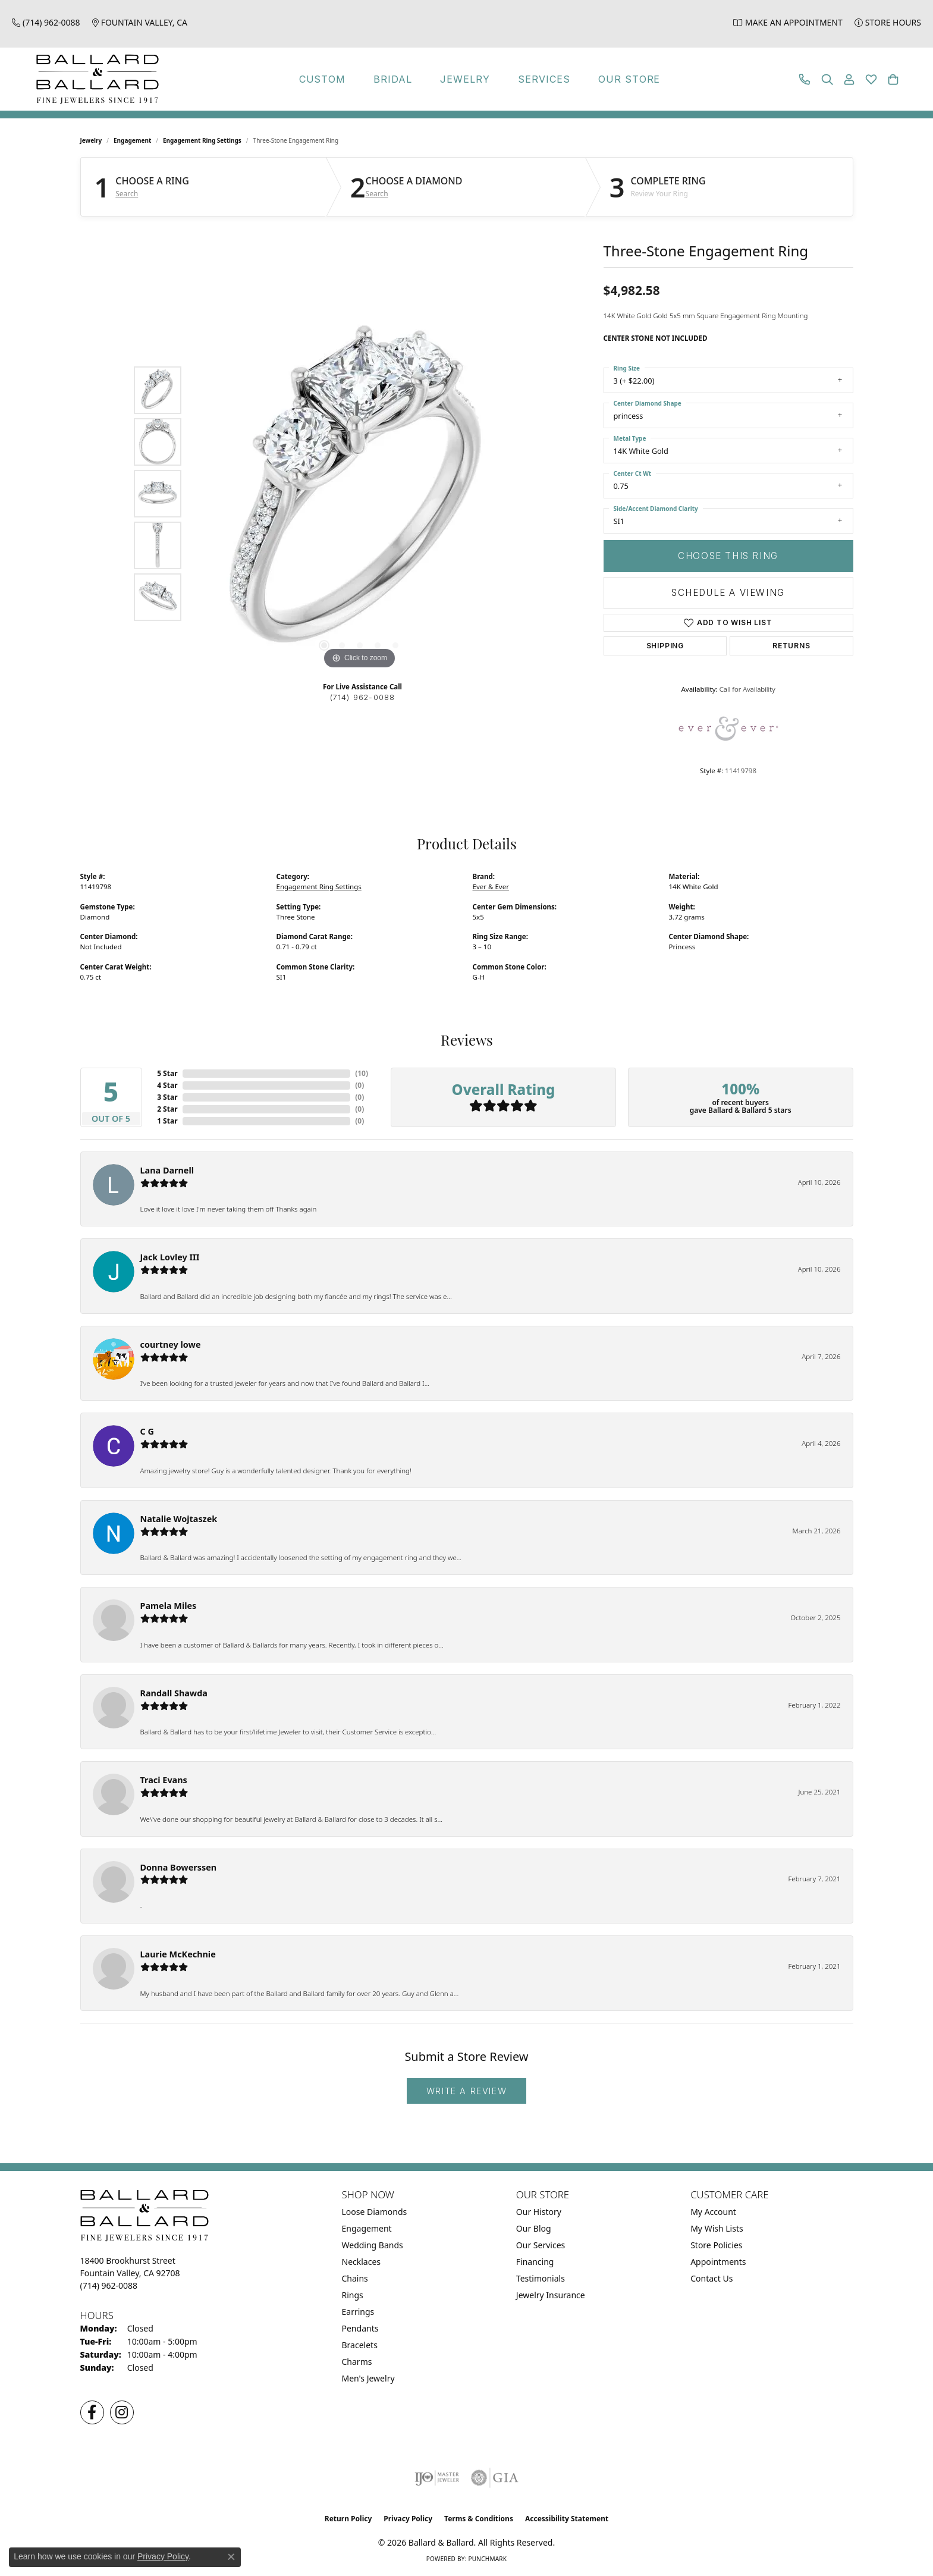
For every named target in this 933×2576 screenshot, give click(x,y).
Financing (535, 2261)
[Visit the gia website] (495, 2478)
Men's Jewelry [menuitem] (368, 2378)
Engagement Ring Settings (202, 140)
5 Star (167, 1073)
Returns (791, 645)
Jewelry (465, 79)
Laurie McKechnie (178, 1954)
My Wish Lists (716, 2228)
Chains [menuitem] (355, 2278)
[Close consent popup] (231, 2557)
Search (126, 194)
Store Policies (716, 2245)
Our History (538, 2211)
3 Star (167, 1097)
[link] (46, 22)
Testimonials (540, 2278)
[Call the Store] (109, 2285)
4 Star (167, 1085)
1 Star (167, 1121)
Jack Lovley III (170, 1257)
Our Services (540, 2245)
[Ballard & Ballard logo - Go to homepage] (94, 79)
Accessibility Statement (566, 2519)
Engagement (132, 140)
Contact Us (711, 2278)
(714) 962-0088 (362, 697)
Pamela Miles (168, 1605)
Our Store (629, 79)
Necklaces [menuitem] (361, 2261)
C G (147, 1431)
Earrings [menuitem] (358, 2311)
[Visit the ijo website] (436, 2478)
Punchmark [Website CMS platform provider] (487, 2559)
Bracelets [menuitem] (360, 2345)
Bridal (392, 79)
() (361, 1073)
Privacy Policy (408, 2519)
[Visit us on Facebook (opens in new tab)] (92, 2412)
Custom (322, 79)
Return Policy (348, 2519)
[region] (359, 493)
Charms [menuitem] (357, 2361)
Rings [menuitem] (352, 2295)
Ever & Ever (491, 886)
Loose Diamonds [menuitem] (374, 2211)
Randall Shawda (174, 1693)
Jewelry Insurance (550, 2295)
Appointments (718, 2261)
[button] (827, 79)
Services (544, 79)
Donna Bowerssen (178, 1867)
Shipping (665, 645)
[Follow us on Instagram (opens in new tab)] (122, 2412)
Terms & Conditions (478, 2519)
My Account (713, 2211)
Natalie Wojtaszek (179, 1518)
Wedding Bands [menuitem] (372, 2245)
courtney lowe (170, 1344)
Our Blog (533, 2228)
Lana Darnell (167, 1170)
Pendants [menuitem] (360, 2328)
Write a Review (466, 2091)
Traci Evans (163, 1780)
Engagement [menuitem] (367, 2228)
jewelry (91, 140)
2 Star (167, 1109)
